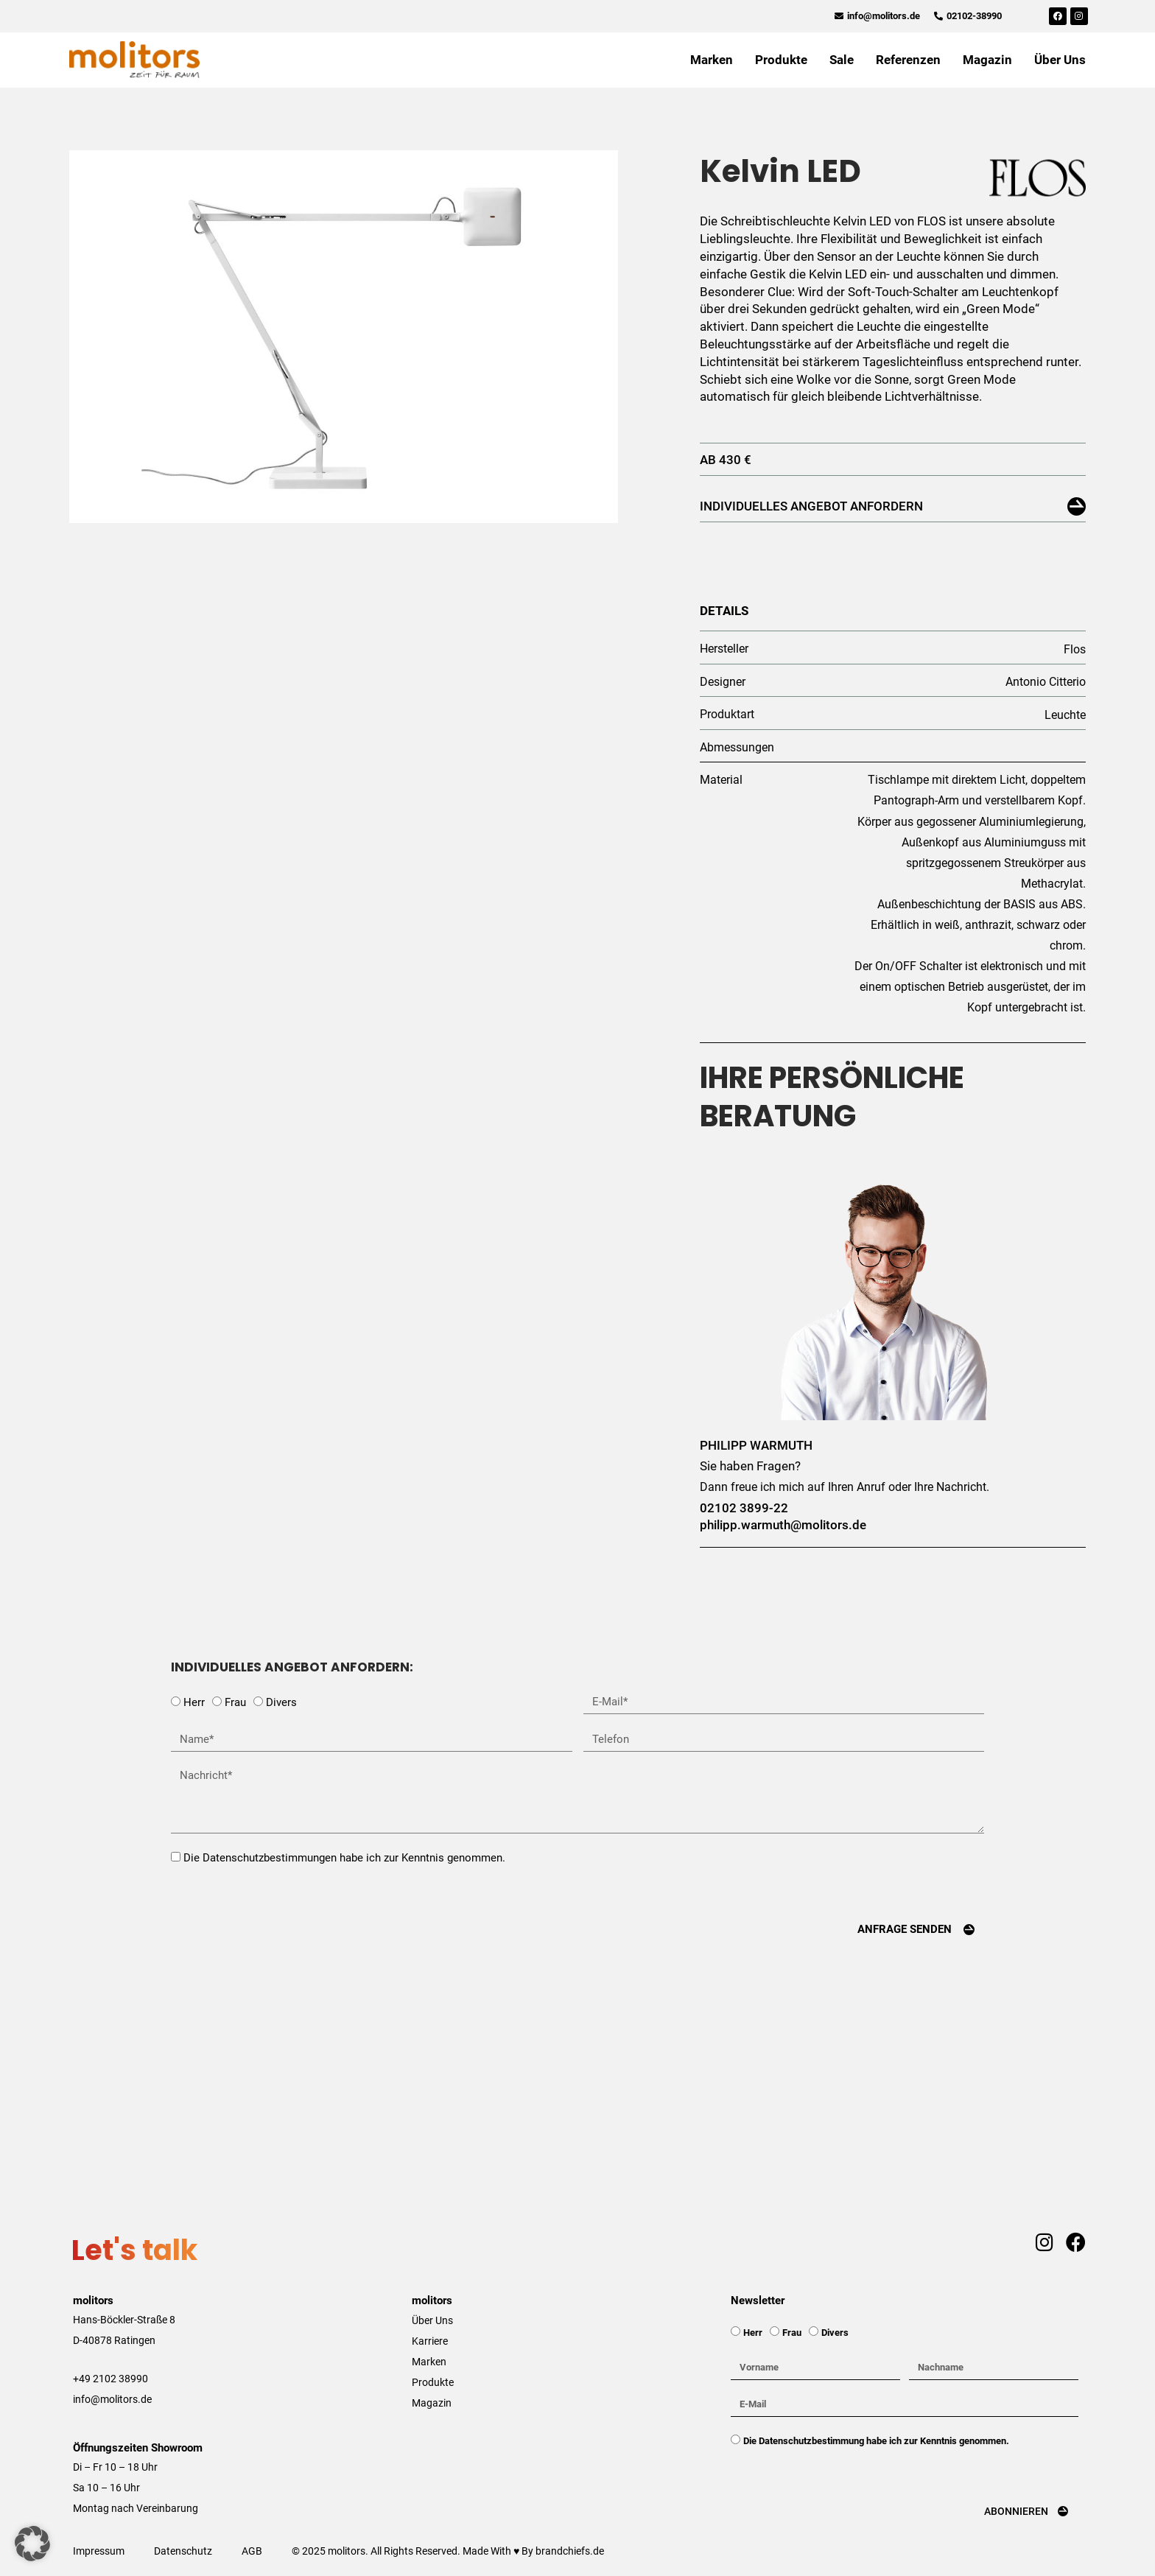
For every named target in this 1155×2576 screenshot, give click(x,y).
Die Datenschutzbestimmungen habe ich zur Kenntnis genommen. (344, 1857)
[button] (32, 2543)
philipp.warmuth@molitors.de (783, 1524)
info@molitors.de (112, 2399)
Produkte (781, 59)
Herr (194, 1702)
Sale (841, 59)
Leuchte (1065, 715)
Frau (235, 1702)
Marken (711, 59)
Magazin (987, 59)
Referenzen (908, 59)
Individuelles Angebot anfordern (811, 506)
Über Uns (1060, 59)
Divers (281, 1702)
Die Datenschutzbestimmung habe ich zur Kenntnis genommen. (876, 2440)
